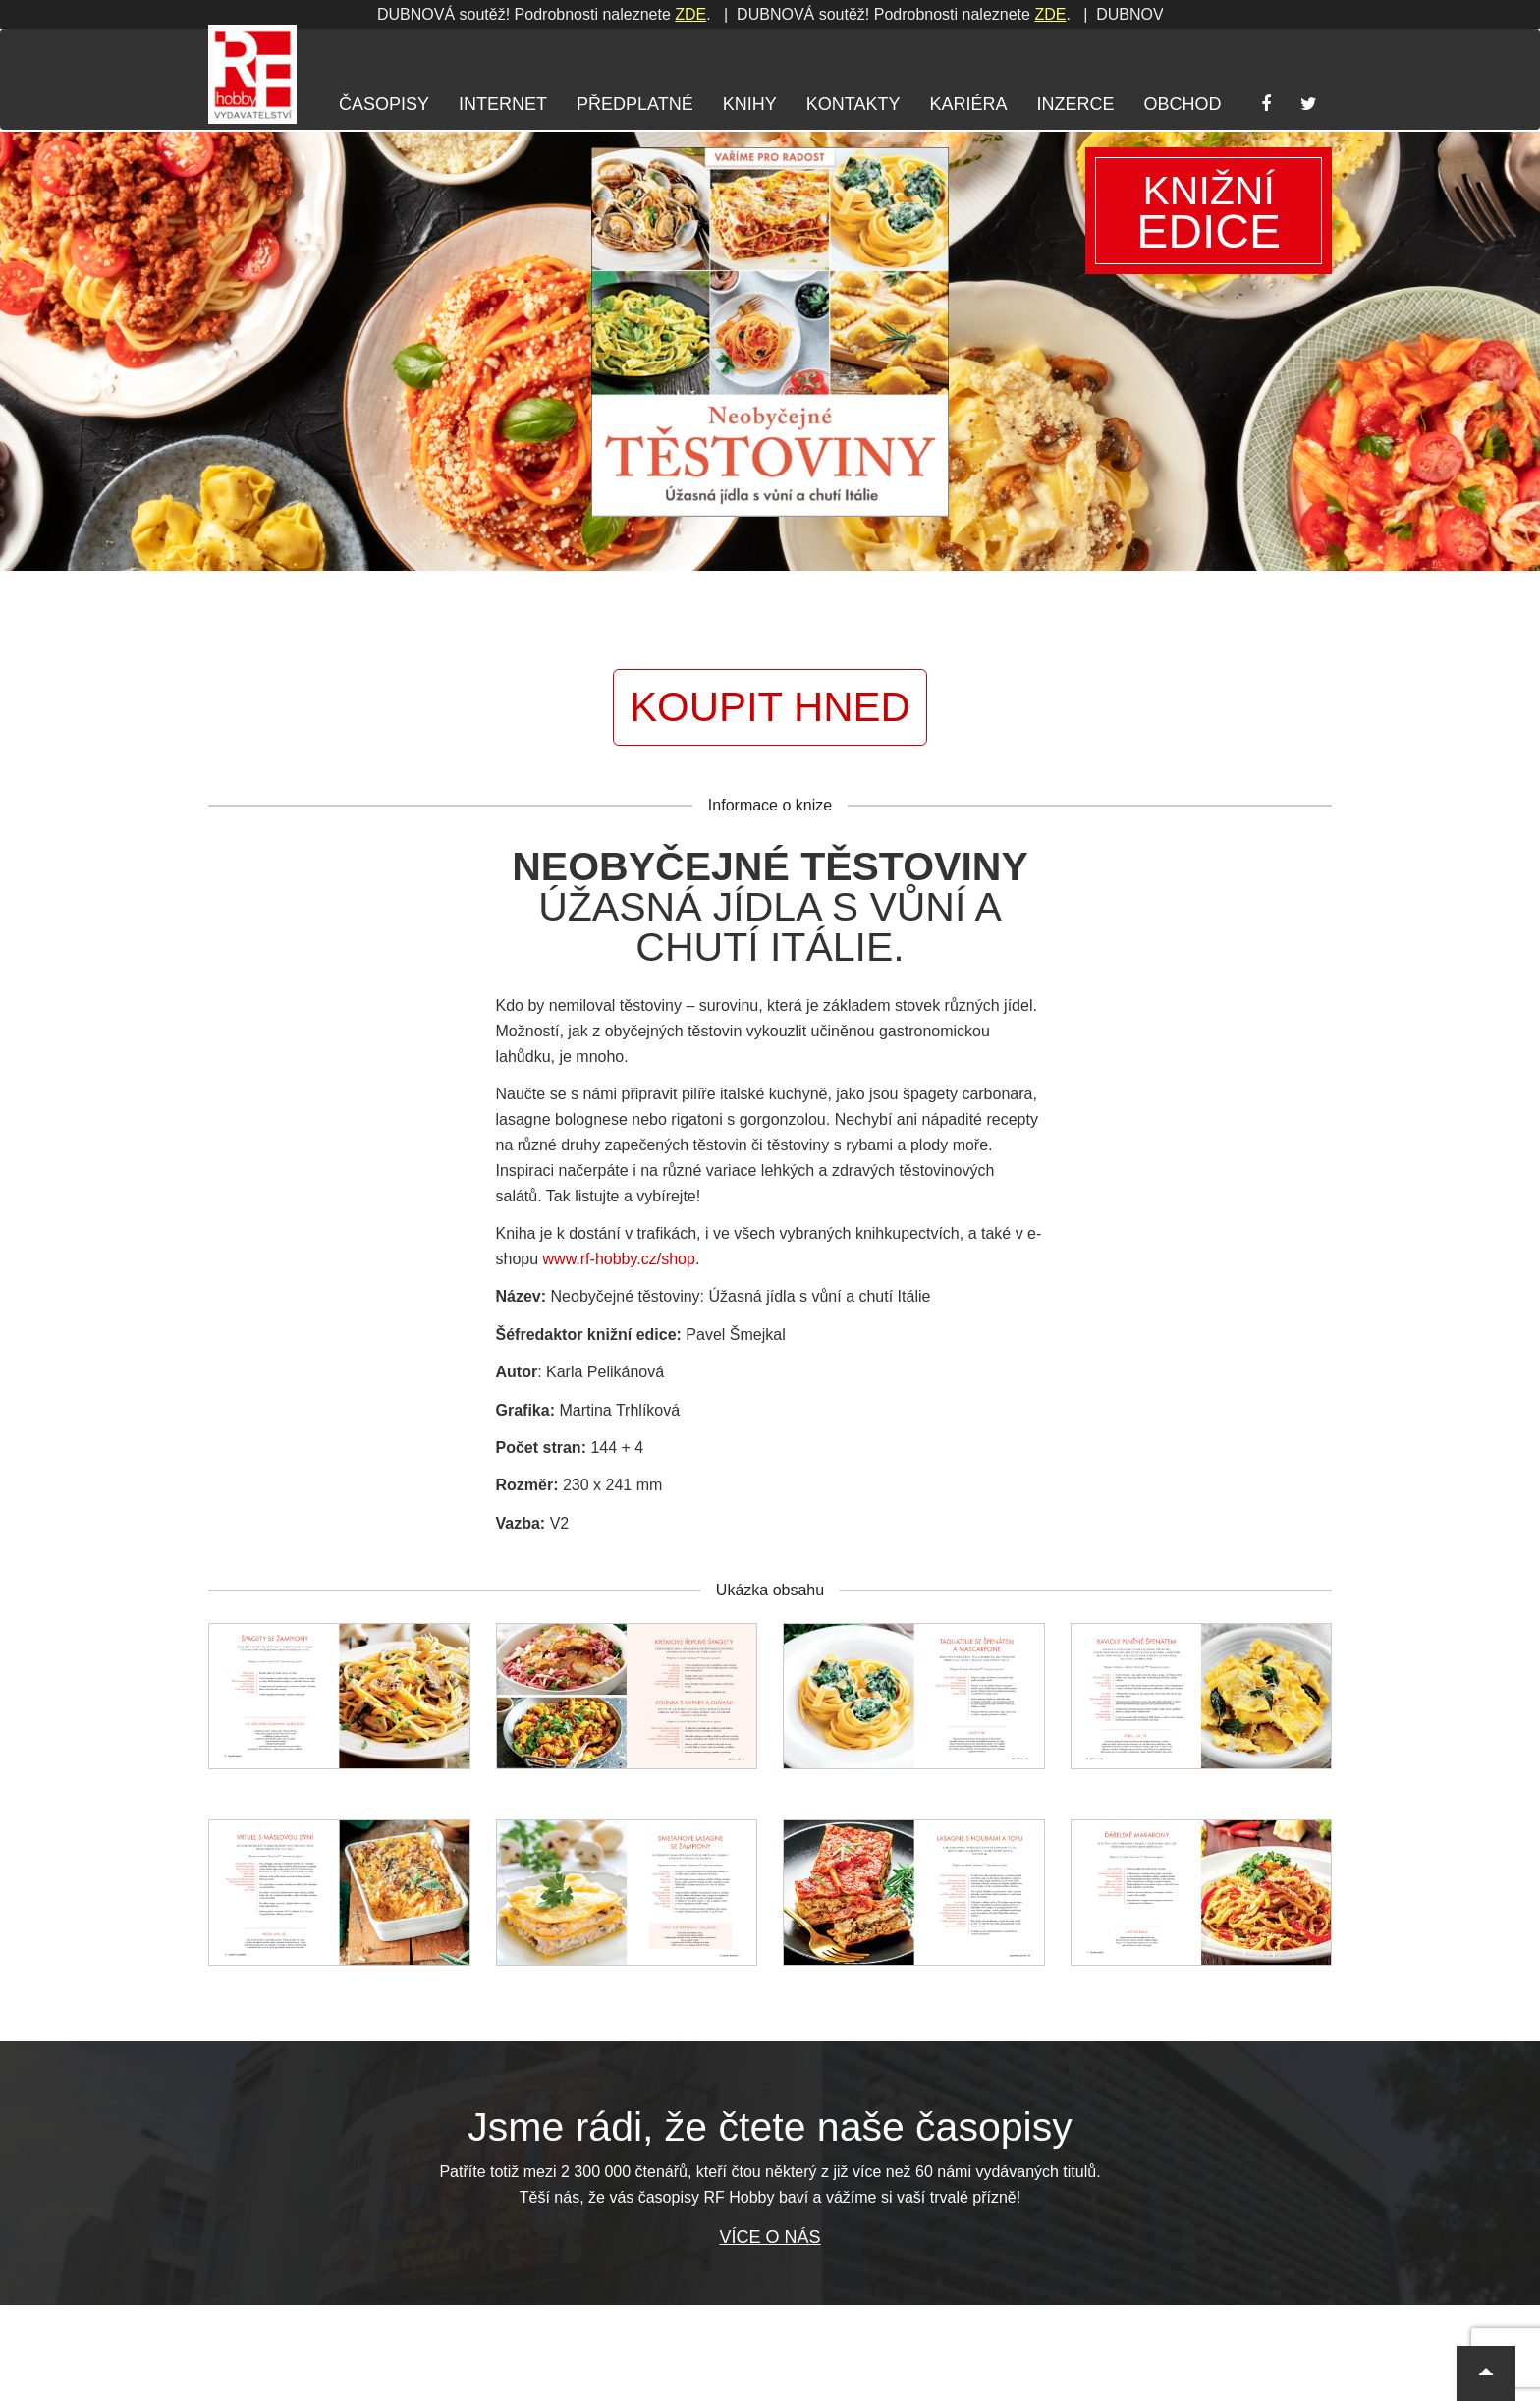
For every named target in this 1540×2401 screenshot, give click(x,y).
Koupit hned (770, 707)
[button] (1486, 2373)
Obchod (1182, 104)
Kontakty (853, 104)
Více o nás (769, 2237)
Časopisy (384, 104)
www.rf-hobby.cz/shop (619, 1259)
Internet (503, 104)
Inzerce (1075, 104)
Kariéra (968, 104)
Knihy (750, 104)
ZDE (389, 14)
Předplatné (635, 104)
